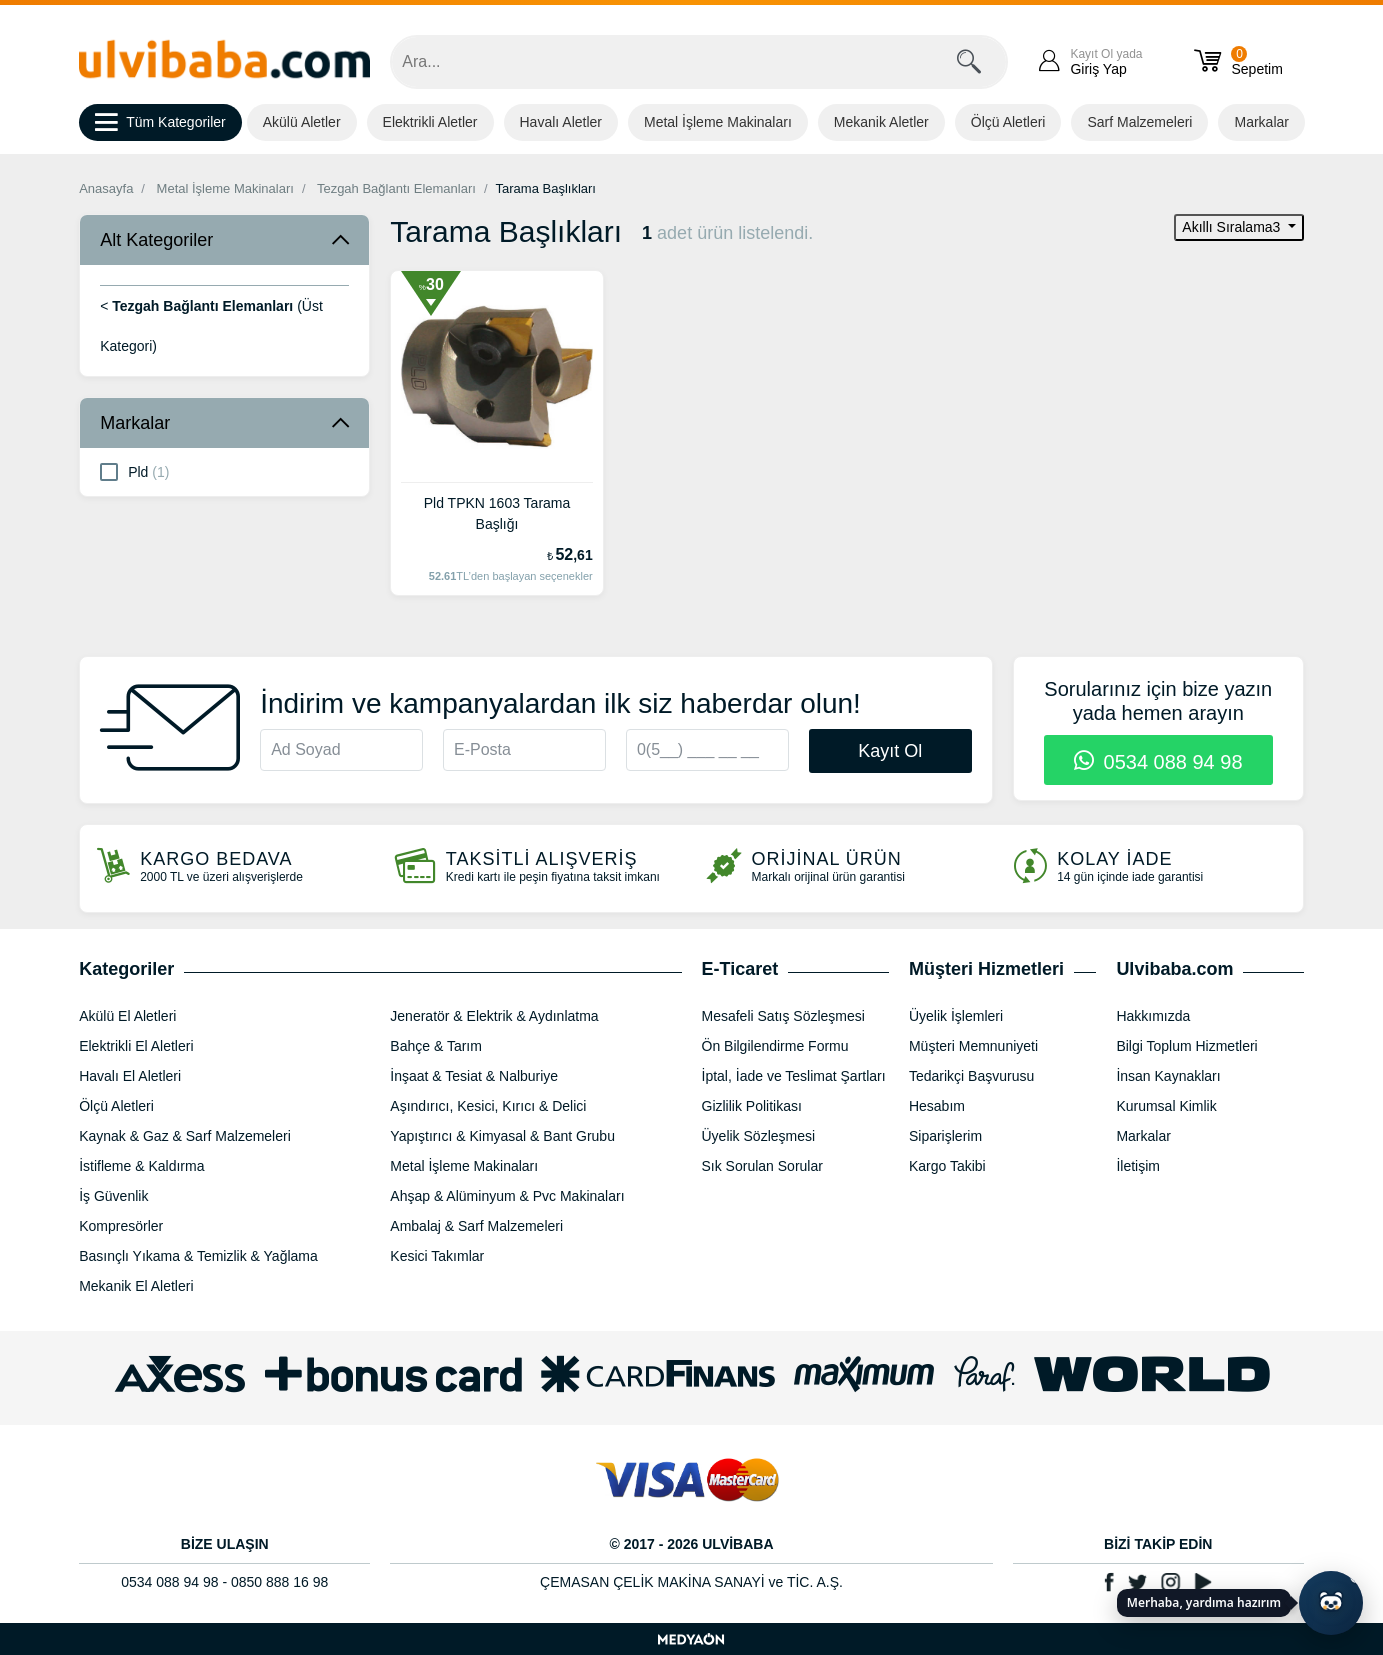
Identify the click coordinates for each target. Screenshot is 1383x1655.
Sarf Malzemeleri (1139, 122)
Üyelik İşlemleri (956, 1016)
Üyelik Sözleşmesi (759, 1136)
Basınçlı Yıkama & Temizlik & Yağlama (198, 1256)
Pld (134, 471)
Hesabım (937, 1106)
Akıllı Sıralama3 (1233, 227)
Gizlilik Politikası (752, 1106)
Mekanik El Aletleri (136, 1286)
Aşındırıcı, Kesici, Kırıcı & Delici (488, 1106)
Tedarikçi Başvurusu (971, 1076)
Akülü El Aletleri (127, 1016)
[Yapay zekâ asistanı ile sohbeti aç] (1331, 1603)
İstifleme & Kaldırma (141, 1166)
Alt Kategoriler (156, 240)
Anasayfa (106, 188)
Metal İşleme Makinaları (718, 122)
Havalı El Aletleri (130, 1076)
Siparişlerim (945, 1136)
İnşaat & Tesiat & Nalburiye (474, 1076)
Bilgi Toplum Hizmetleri (1186, 1046)
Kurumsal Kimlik (1166, 1106)
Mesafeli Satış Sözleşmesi (783, 1016)
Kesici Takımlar (437, 1256)
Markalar (1261, 122)
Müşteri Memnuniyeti (973, 1046)
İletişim (1138, 1166)
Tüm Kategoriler (160, 123)
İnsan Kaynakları (1168, 1076)
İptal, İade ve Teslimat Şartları (794, 1076)
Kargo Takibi (947, 1166)
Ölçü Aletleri (1008, 122)
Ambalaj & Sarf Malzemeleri (476, 1226)
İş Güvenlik (113, 1196)
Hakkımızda (1153, 1016)
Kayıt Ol (890, 751)
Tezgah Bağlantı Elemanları (396, 188)
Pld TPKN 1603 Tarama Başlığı (497, 513)
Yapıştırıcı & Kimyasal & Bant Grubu (502, 1136)
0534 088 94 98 (1158, 762)
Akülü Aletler (302, 122)
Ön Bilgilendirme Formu (775, 1046)
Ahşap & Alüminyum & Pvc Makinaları (507, 1196)
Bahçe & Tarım (436, 1046)
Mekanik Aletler (881, 122)
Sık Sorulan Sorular (762, 1166)
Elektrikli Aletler (430, 122)
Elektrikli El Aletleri (136, 1046)
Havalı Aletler (561, 122)
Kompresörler (121, 1226)
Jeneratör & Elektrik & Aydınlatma (494, 1016)
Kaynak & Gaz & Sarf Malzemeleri (185, 1136)
